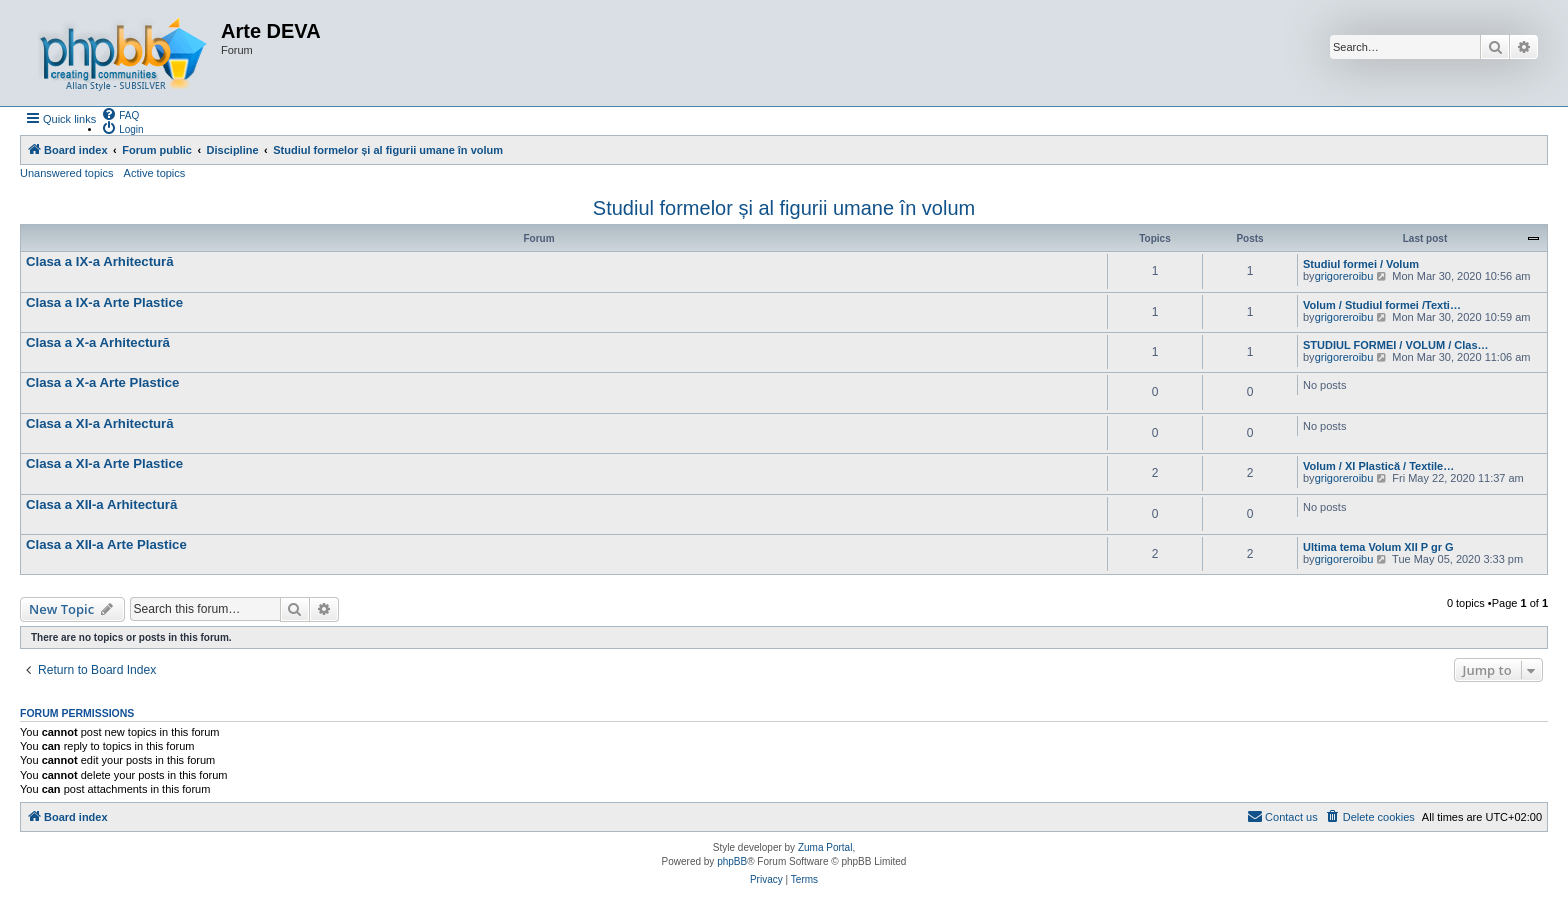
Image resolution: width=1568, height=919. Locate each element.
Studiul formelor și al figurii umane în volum (784, 208)
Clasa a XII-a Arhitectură (101, 504)
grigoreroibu (1344, 276)
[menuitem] (120, 114)
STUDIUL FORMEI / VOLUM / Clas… (1396, 345)
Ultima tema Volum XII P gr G (1378, 547)
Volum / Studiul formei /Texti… (1382, 305)
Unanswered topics (67, 173)
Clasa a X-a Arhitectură (98, 342)
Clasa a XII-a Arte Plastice (106, 544)
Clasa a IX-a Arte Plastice (104, 302)
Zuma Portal (825, 847)
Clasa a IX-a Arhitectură (100, 261)
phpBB (732, 861)
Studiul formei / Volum (1361, 264)
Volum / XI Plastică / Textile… (1378, 466)
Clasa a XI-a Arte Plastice (104, 463)
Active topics (155, 173)
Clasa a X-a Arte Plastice (102, 382)
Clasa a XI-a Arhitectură (100, 423)
